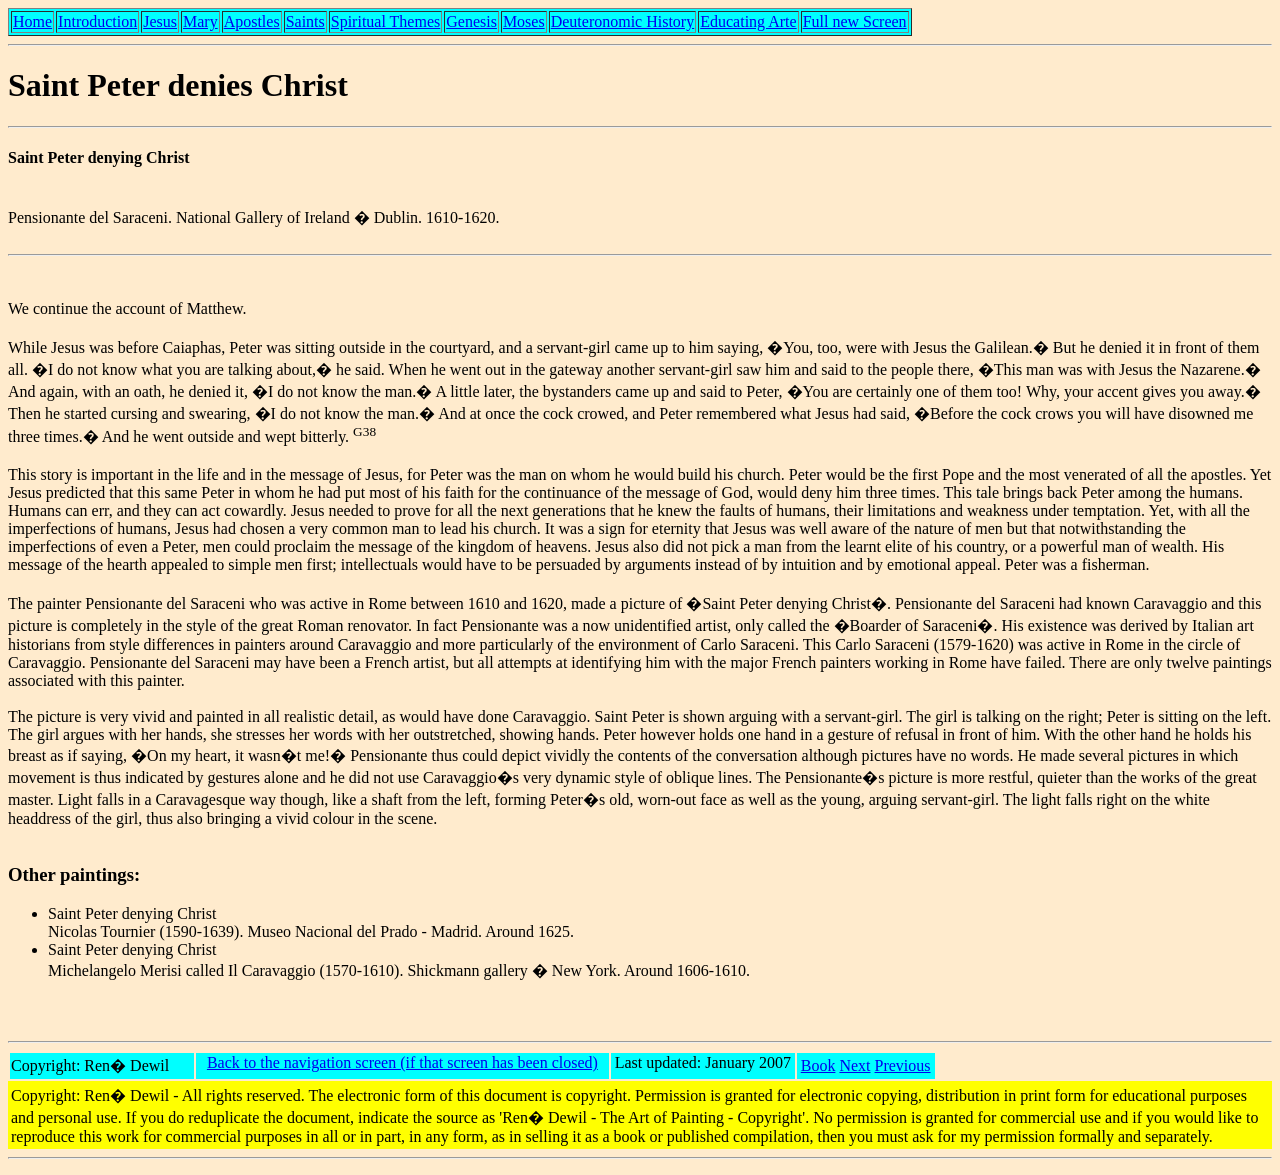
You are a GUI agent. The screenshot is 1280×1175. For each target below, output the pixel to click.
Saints (305, 21)
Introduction (97, 21)
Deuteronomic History (623, 21)
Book (818, 1065)
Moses (524, 21)
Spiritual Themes (385, 21)
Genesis (471, 21)
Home (32, 21)
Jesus (160, 21)
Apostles (252, 21)
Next (854, 1065)
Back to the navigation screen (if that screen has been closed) (402, 1062)
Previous (903, 1065)
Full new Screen (855, 21)
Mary (200, 21)
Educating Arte (748, 21)
